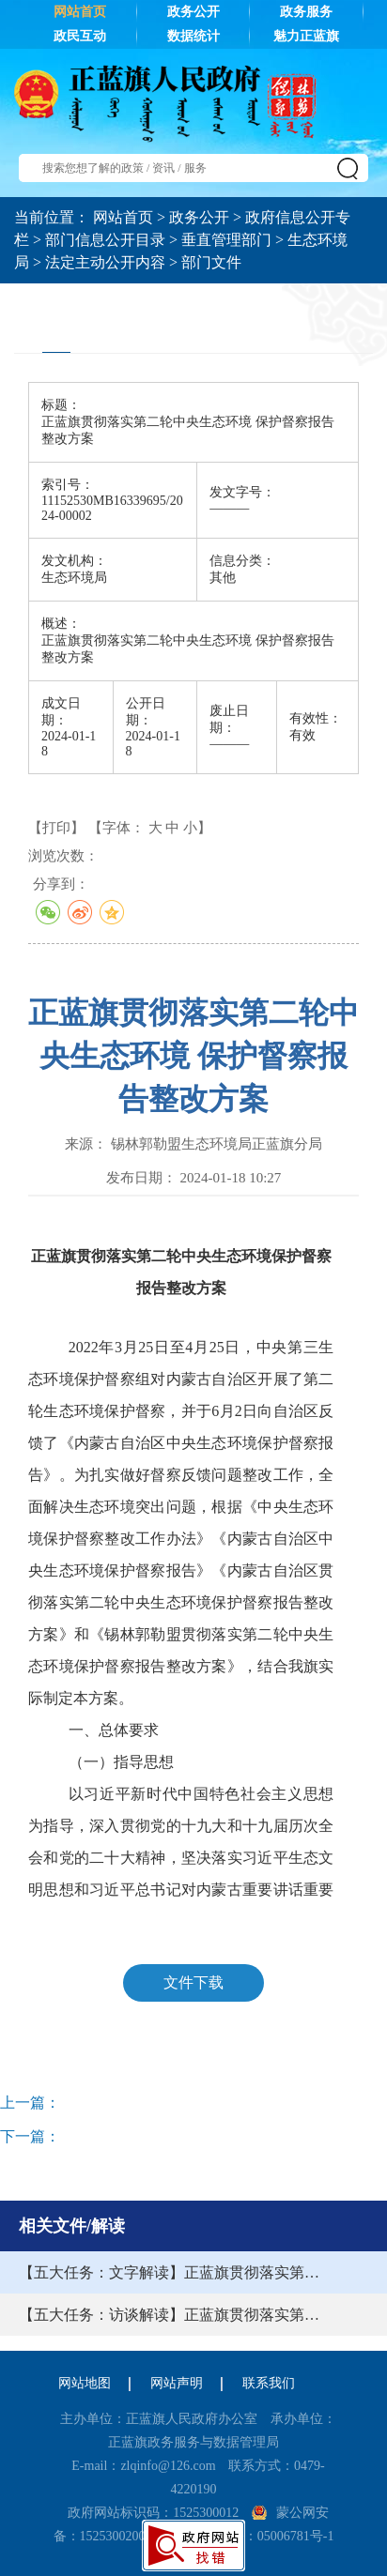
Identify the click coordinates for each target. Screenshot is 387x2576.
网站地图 (84, 2383)
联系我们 (268, 2383)
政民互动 (80, 36)
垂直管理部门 (226, 240)
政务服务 (306, 12)
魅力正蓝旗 (306, 36)
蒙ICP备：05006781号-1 (265, 2536)
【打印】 (56, 827)
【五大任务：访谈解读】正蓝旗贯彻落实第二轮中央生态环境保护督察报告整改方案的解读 (176, 2315)
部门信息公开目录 (105, 240)
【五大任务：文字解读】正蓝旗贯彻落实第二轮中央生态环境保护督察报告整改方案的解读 (176, 2272)
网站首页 (80, 12)
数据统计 (193, 36)
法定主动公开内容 (105, 262)
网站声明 (176, 2383)
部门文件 (211, 262)
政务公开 (193, 12)
